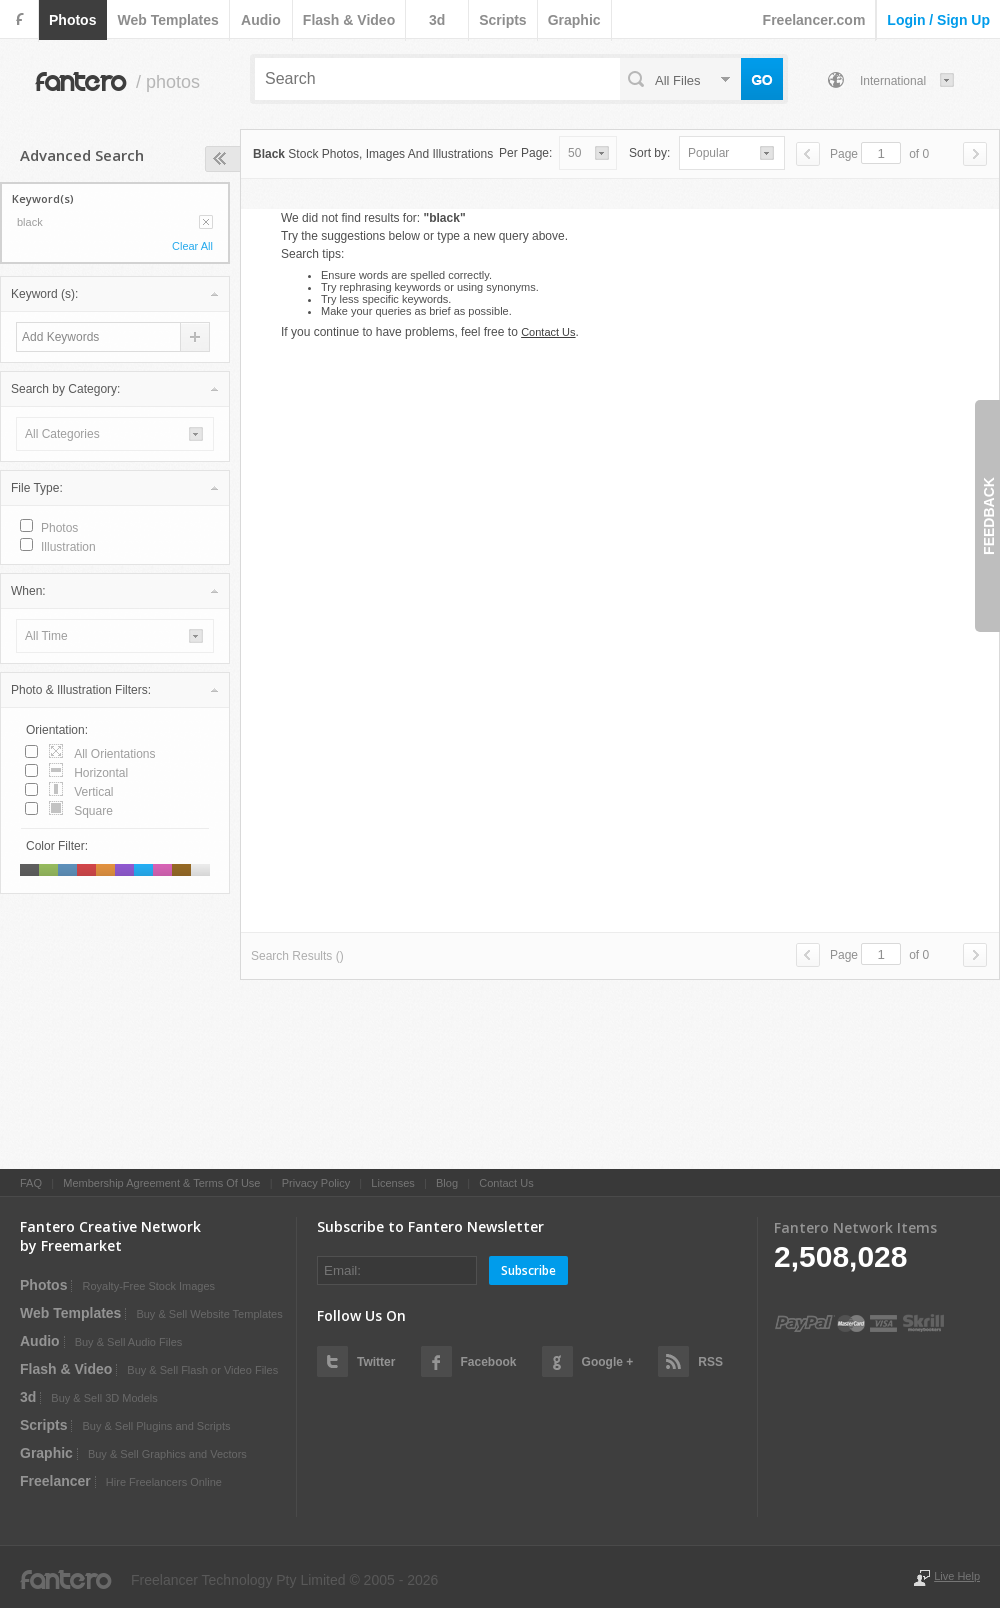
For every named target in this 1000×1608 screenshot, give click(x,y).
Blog (447, 1183)
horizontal (101, 773)
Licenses (392, 1183)
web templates (167, 20)
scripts (502, 20)
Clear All (192, 246)
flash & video (349, 20)
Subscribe (528, 1270)
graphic (574, 20)
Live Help (957, 1576)
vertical (93, 792)
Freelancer (55, 1481)
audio (261, 20)
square (93, 811)
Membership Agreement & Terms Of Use (161, 1183)
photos (72, 20)
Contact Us (548, 332)
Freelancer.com (814, 20)
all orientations (114, 754)
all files (678, 80)
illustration (68, 547)
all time (46, 636)
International (893, 81)
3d (437, 20)
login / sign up (938, 20)
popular (708, 153)
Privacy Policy (316, 1183)
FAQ (31, 1183)
